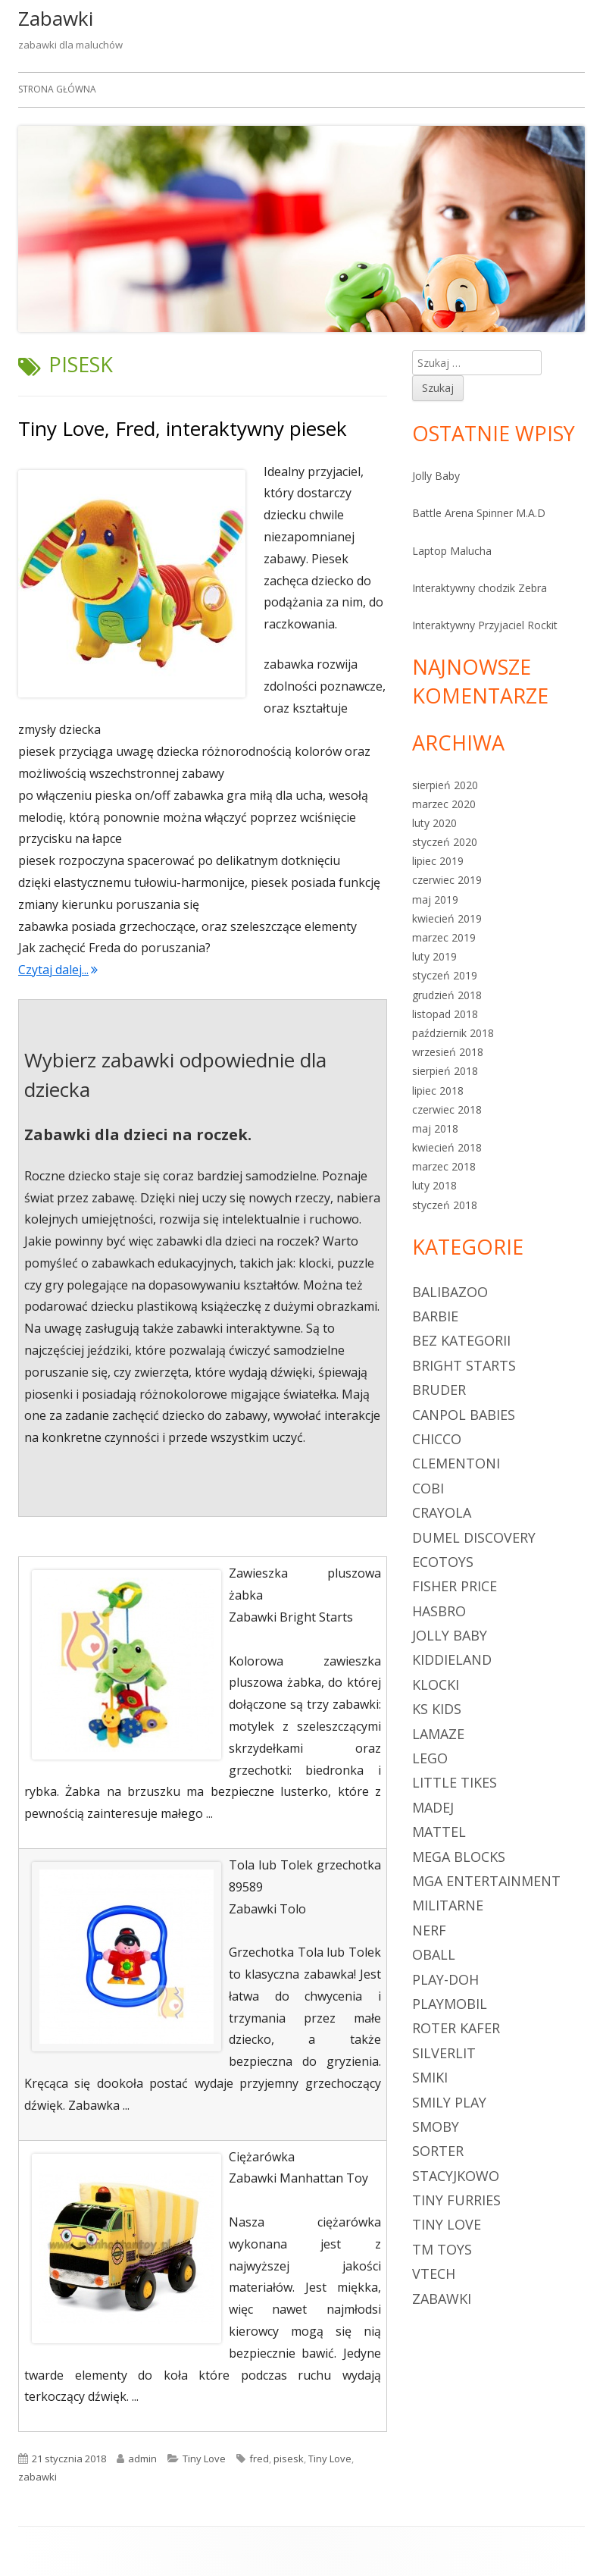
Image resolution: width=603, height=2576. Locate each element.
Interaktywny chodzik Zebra (479, 588)
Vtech (433, 2273)
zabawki (37, 2477)
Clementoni (456, 1463)
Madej (433, 1807)
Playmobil (449, 2004)
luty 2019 (434, 956)
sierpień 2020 (445, 785)
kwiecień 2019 (447, 918)
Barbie (435, 1316)
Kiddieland (452, 1659)
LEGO (430, 1758)
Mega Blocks (458, 1856)
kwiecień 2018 (447, 1147)
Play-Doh (445, 1979)
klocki (435, 1684)
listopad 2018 (445, 1014)
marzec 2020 (444, 804)
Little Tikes (454, 1782)
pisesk (288, 2458)
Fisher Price (454, 1586)
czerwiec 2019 (447, 880)
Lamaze (438, 1734)
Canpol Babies (463, 1415)
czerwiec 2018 (447, 1109)
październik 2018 (453, 1033)
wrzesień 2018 (447, 1052)
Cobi (428, 1488)
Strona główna (57, 89)
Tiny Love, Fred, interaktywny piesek (182, 428)
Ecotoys (442, 1562)
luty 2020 (434, 823)
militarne (447, 1905)
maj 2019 (435, 899)
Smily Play (449, 2102)
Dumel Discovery (474, 1537)
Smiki (430, 2077)
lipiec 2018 (438, 1090)
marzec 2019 (444, 937)
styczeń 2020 (444, 842)
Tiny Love (204, 2458)
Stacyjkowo (455, 2176)
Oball (433, 1954)
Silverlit (444, 2053)
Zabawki (55, 18)
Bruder (439, 1389)
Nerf (429, 1930)
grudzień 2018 (447, 995)
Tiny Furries (456, 2200)
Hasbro (439, 1611)
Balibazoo (450, 1292)
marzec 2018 (444, 1166)
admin (142, 2458)
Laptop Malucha (452, 551)
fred (259, 2458)
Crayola (441, 1512)
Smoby (435, 2126)
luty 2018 (434, 1185)
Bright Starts (464, 1365)
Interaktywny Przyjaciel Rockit (485, 625)
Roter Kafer (456, 2028)
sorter (438, 2151)
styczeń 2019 (444, 975)
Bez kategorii (461, 1340)
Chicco (436, 1439)
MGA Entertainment (486, 1881)
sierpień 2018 (445, 1071)
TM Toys (442, 2249)
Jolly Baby (436, 476)
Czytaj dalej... (58, 969)
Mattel (439, 1831)
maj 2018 (435, 1128)
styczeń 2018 (444, 1205)
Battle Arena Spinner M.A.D (478, 513)
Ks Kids (436, 1709)
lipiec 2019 (438, 861)
